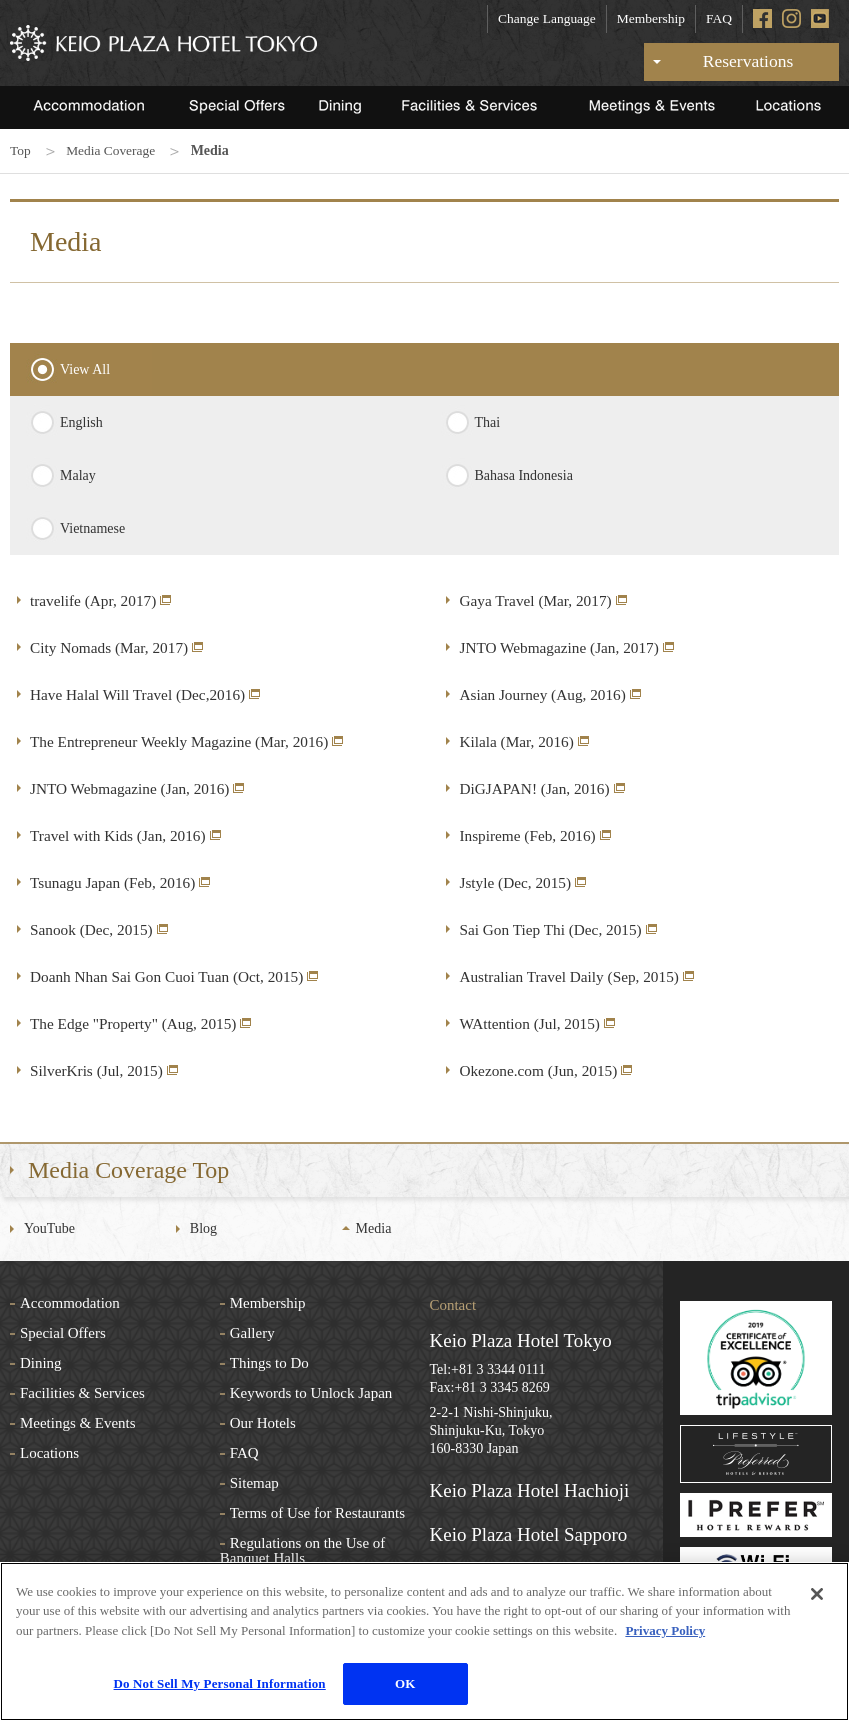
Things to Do (269, 1362)
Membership (651, 18)
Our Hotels (263, 1422)
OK (405, 1683)
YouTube (49, 1228)
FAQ (719, 18)
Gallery (252, 1332)
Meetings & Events (78, 1422)
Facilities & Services (82, 1392)
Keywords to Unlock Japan (311, 1392)
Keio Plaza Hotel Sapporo (529, 1533)
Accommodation (70, 1302)
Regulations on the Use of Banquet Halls (302, 1549)
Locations (49, 1452)
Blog (203, 1228)
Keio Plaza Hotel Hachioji (530, 1488)
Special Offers (63, 1332)
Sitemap (254, 1482)
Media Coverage (113, 150)
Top (21, 150)
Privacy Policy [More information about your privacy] (665, 1630)
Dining (41, 1362)
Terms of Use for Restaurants (317, 1512)
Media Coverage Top (128, 1169)
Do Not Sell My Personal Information (220, 1683)
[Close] (817, 1594)
